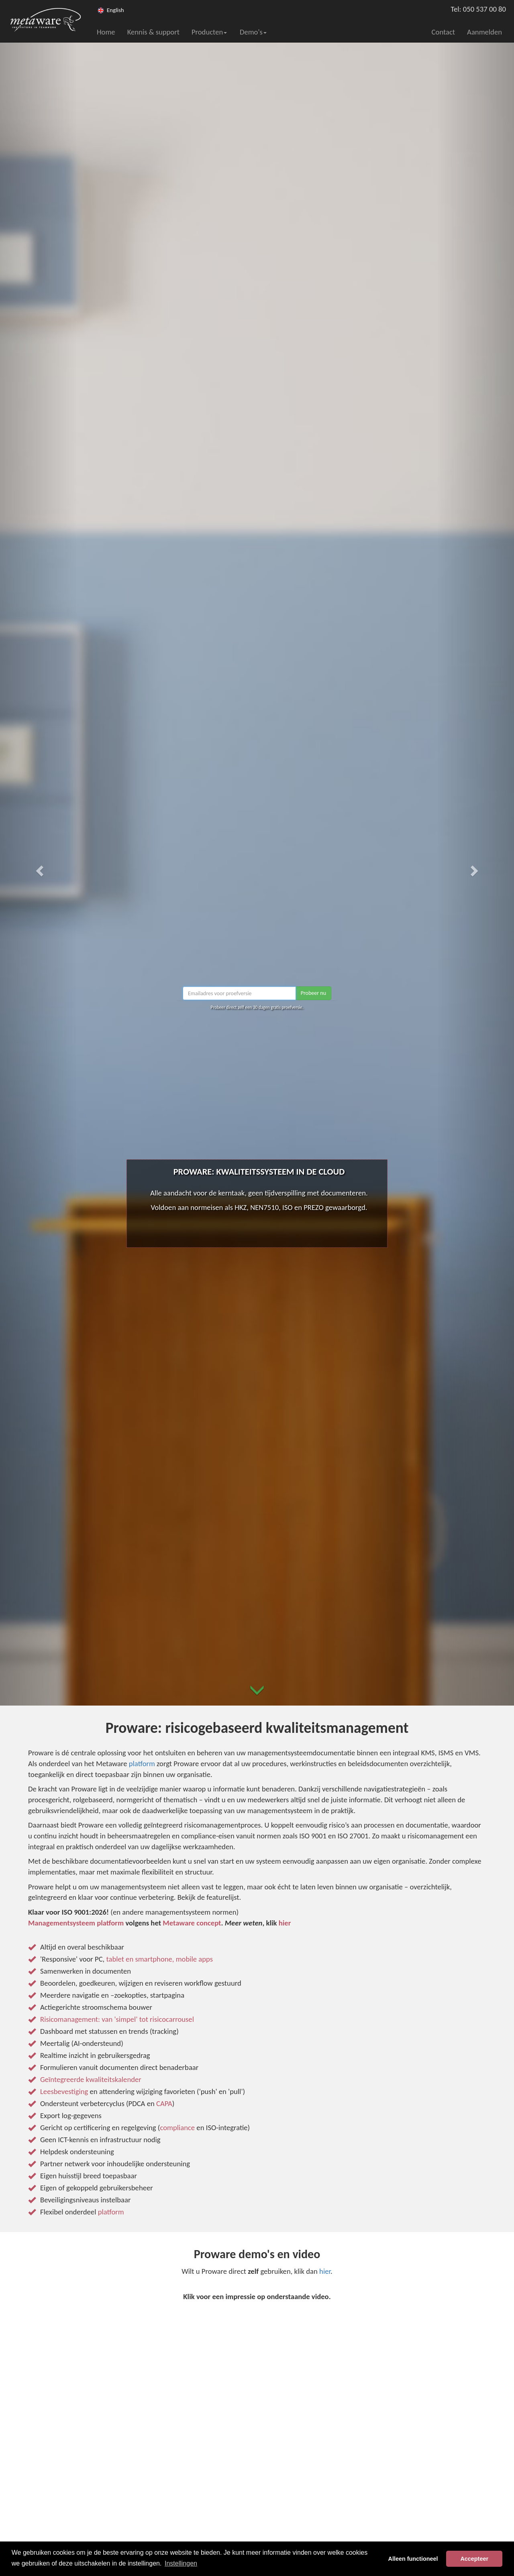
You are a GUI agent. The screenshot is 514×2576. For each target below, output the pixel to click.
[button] (38, 868)
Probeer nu (313, 993)
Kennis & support (153, 32)
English (115, 10)
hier (324, 2271)
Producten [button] (209, 32)
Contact (443, 32)
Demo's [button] (253, 32)
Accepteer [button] (474, 2559)
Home (106, 32)
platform (142, 1763)
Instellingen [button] (181, 2563)
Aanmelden (484, 32)
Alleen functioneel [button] (413, 2559)
